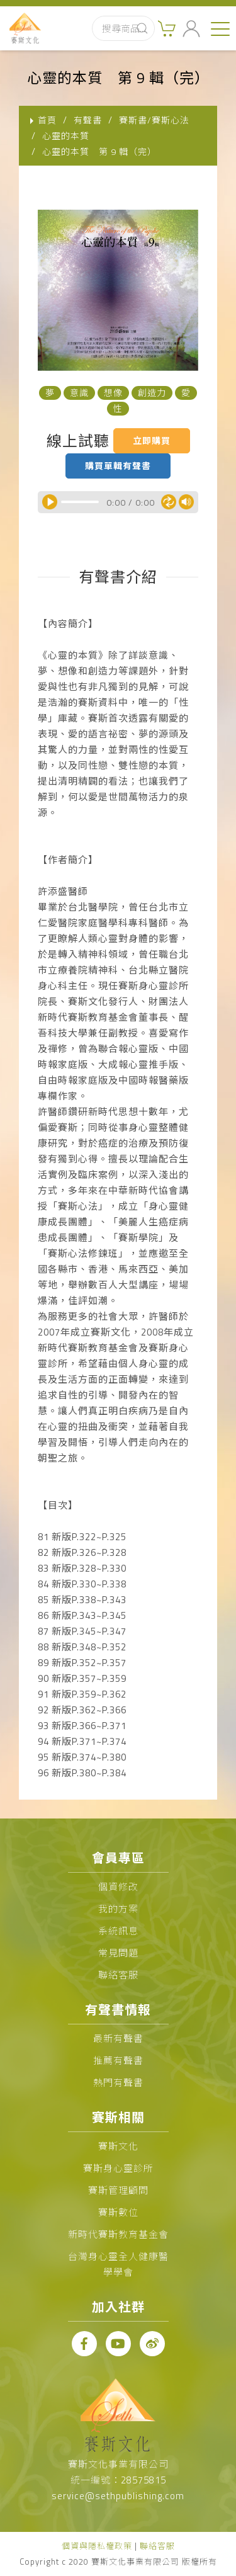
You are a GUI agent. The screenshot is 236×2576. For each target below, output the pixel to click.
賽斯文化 (118, 2146)
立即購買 (152, 440)
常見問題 (118, 1953)
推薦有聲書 (118, 2060)
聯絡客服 (118, 1975)
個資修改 (118, 1887)
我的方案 (118, 1909)
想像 (113, 392)
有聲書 (88, 120)
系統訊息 (118, 1931)
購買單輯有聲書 (118, 465)
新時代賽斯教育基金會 (118, 2234)
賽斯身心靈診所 (118, 2168)
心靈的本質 (65, 135)
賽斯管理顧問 (118, 2190)
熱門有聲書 (118, 2082)
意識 (79, 392)
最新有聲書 (118, 2038)
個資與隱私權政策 (97, 2545)
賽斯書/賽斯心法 (154, 120)
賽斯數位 (118, 2212)
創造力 (152, 392)
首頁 (47, 120)
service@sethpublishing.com (118, 2495)
